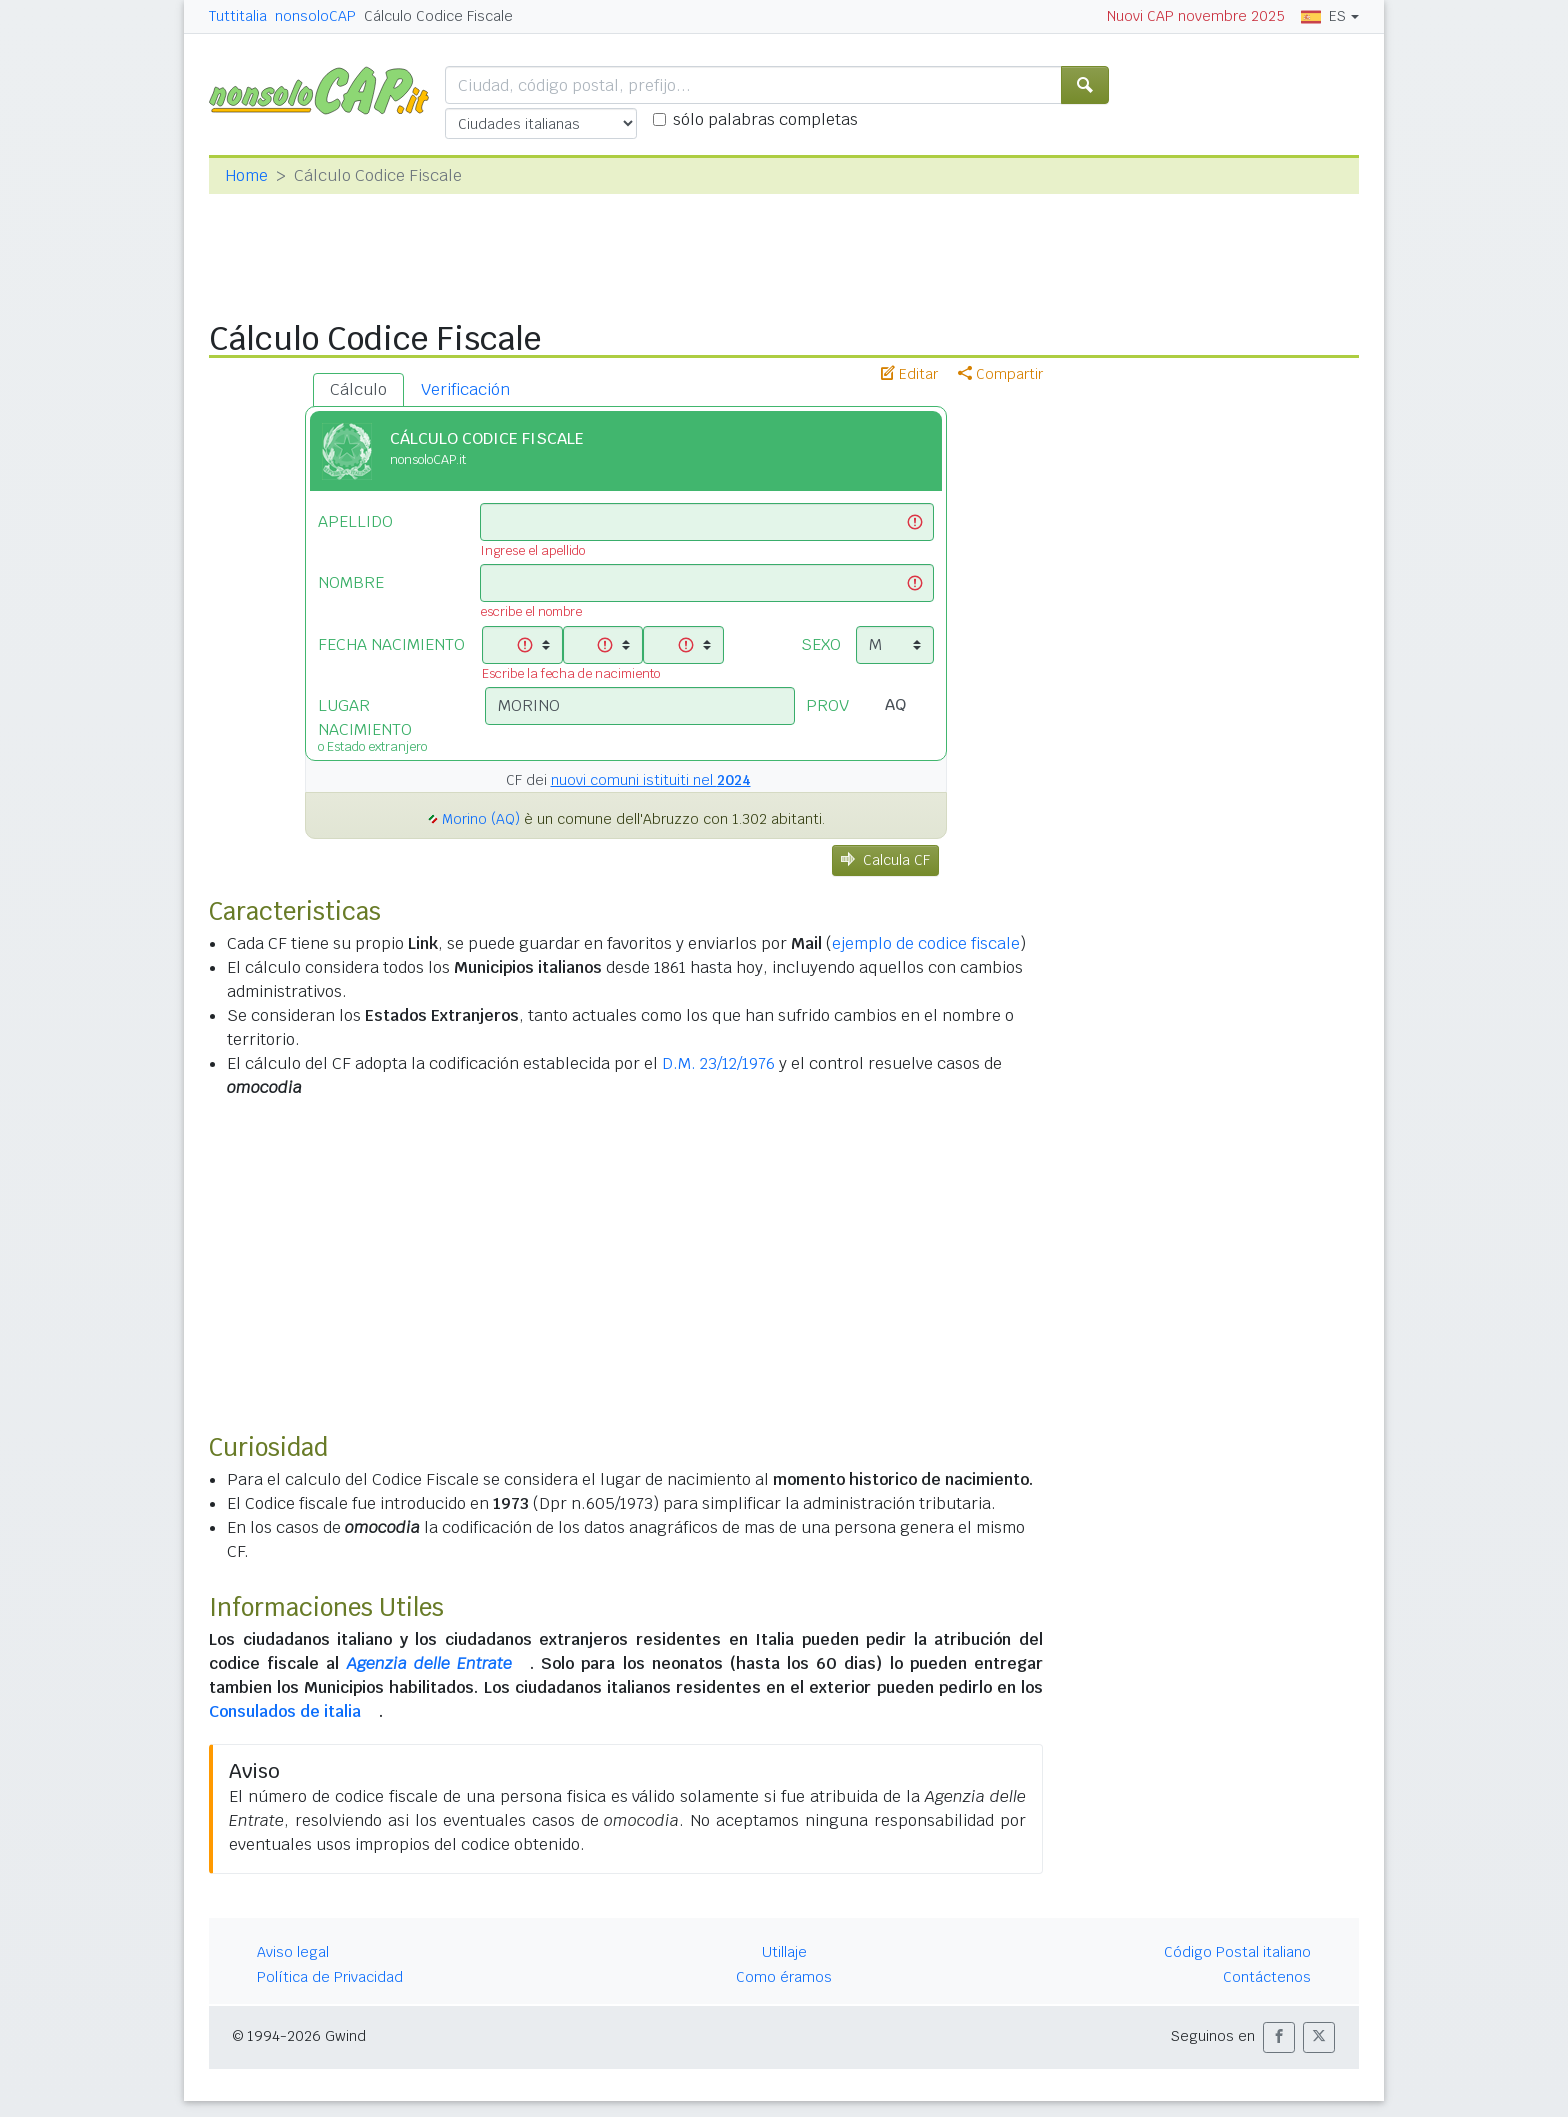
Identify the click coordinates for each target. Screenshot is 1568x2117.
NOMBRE (351, 582)
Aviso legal (293, 1952)
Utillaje (784, 1952)
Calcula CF (885, 860)
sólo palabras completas (765, 119)
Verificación (465, 389)
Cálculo (358, 389)
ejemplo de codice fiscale (926, 943)
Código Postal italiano (1237, 1952)
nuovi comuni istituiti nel (651, 780)
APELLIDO (355, 521)
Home (246, 175)
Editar (909, 374)
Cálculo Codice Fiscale (438, 16)
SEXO (821, 644)
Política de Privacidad (330, 1977)
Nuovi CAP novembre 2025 (1196, 16)
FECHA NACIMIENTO (391, 644)
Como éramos (784, 1977)
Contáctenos (1267, 1977)
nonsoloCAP (315, 16)
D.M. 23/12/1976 (718, 1063)
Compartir (1000, 374)
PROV (827, 705)
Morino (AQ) (481, 819)
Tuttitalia (238, 16)
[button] (1279, 2037)
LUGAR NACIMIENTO (386, 723)
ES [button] (1323, 16)
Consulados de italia (285, 1711)
